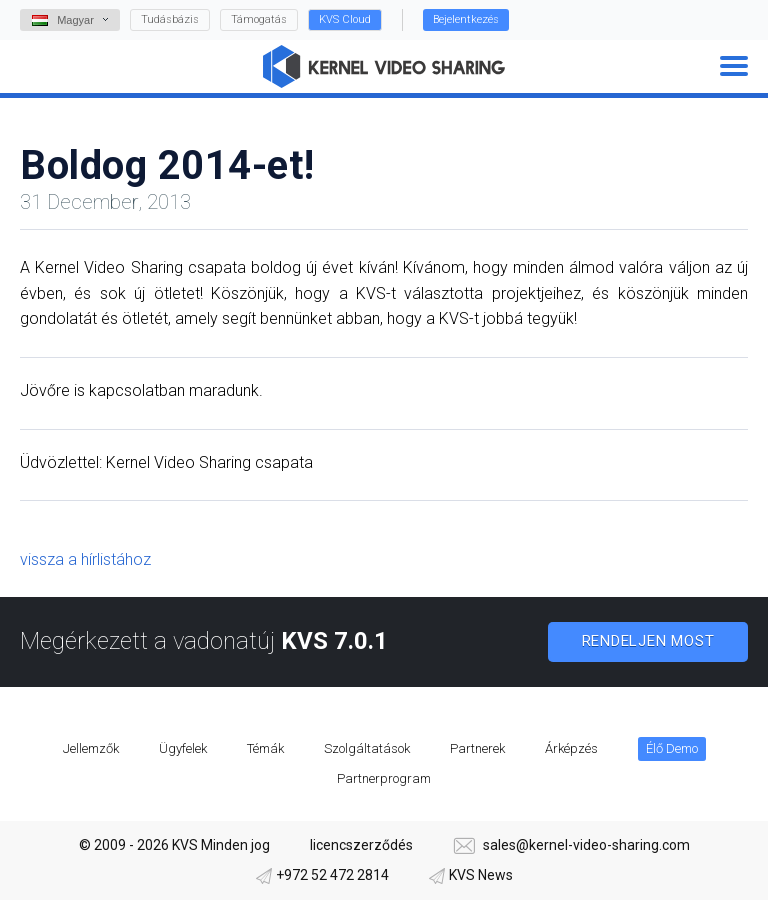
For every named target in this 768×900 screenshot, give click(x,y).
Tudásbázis (170, 19)
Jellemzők (91, 748)
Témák (265, 748)
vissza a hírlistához (85, 559)
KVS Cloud (345, 19)
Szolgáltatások (367, 748)
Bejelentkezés (466, 19)
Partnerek (477, 748)
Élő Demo (672, 748)
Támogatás (259, 19)
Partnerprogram (384, 778)
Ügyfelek (183, 748)
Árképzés (571, 748)
